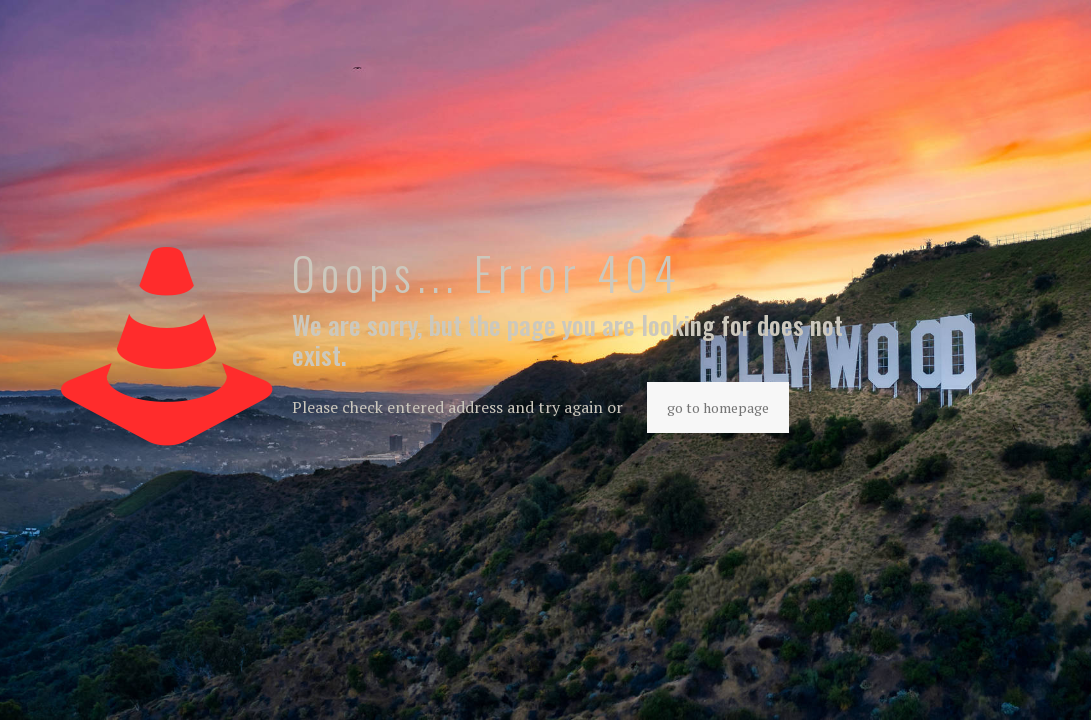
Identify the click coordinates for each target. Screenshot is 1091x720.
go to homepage (718, 407)
